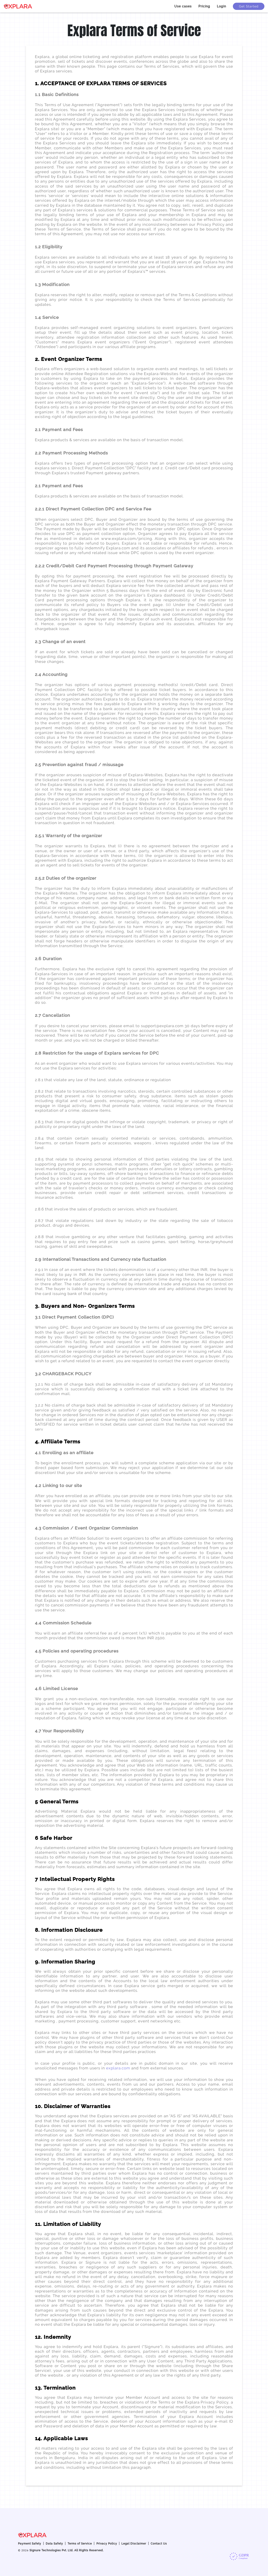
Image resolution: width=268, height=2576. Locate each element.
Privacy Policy (106, 2543)
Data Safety (54, 2543)
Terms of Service (80, 2543)
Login (221, 6)
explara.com (118, 2068)
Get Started (249, 6)
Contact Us (159, 2543)
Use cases (183, 6)
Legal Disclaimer (133, 2543)
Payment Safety (29, 2543)
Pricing (204, 6)
